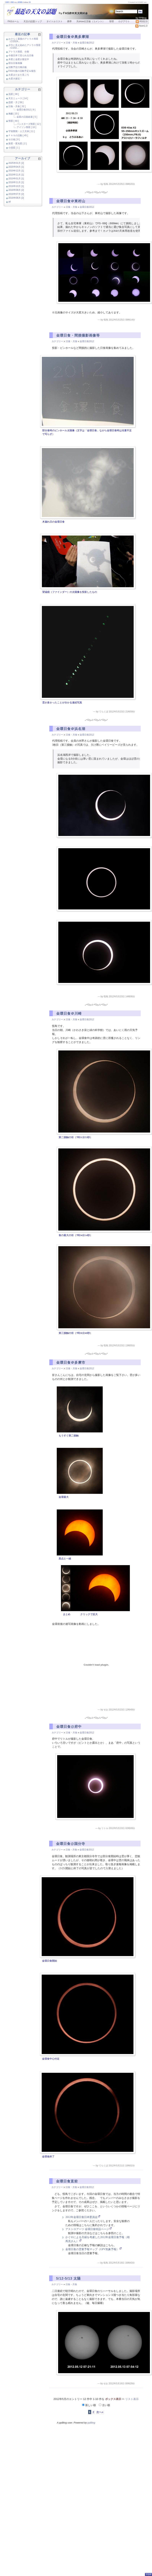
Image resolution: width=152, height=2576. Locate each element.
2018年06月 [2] (16, 198)
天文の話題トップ (33, 21)
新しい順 (89, 2405)
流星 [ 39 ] (13, 94)
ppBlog (91, 2422)
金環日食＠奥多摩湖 (72, 37)
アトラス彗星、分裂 (18, 51)
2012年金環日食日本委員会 (81, 2217)
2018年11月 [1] (16, 182)
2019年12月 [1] (16, 170)
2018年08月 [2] (16, 190)
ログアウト (124, 21)
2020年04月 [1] (16, 167)
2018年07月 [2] (16, 194)
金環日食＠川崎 (69, 1013)
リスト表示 (132, 2399)
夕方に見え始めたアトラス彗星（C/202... (24, 46)
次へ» (99, 2412)
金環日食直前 (67, 2181)
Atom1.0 (141, 25)
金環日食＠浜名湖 (70, 729)
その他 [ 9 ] (14, 139)
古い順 (104, 2405)
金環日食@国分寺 (70, 1844)
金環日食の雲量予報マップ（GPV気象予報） (92, 2249)
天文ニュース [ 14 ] (18, 98)
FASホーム (13, 21)
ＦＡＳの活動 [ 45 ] (18, 135)
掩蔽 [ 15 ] (13, 113)
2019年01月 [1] (16, 178)
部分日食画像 (15, 63)
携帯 (69, 21)
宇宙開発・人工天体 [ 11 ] (21, 131)
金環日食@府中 (69, 1727)
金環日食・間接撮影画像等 (78, 335)
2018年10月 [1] (16, 186)
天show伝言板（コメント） (90, 21)
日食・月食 (71, 42)
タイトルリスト (54, 21)
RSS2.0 (141, 21)
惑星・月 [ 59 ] (15, 102)
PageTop (148, 2574)
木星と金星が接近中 (18, 59)
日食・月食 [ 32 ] (17, 106)
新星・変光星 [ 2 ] (17, 143)
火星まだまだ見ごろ (18, 74)
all (9, 201)
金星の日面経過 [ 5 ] (27, 117)
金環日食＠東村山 (70, 201)
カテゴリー (57, 42)
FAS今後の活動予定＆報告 (22, 71)
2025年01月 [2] (16, 163)
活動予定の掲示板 (17, 67)
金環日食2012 (87, 42)
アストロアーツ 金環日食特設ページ (87, 2229)
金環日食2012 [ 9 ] (26, 109)
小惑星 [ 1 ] (14, 147)
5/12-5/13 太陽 (68, 2278)
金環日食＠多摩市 (70, 1362)
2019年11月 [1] (16, 174)
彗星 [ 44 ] (13, 121)
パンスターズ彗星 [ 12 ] (29, 124)
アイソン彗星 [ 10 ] (26, 127)
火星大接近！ (15, 78)
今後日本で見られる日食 (21, 55)
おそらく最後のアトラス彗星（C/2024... (23, 40)
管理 (111, 21)
